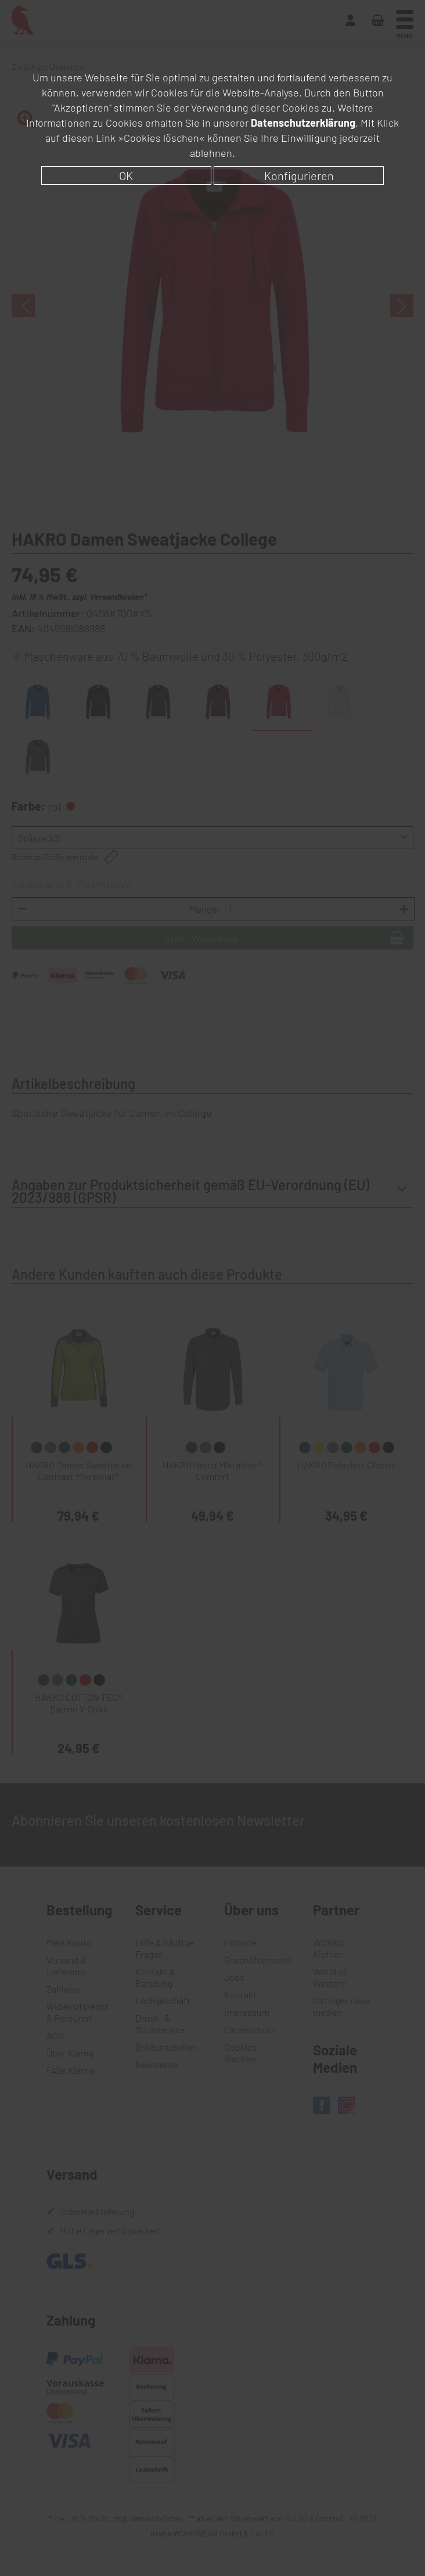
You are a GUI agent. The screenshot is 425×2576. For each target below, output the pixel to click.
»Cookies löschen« (161, 137)
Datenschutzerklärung (303, 122)
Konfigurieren (299, 175)
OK (126, 175)
